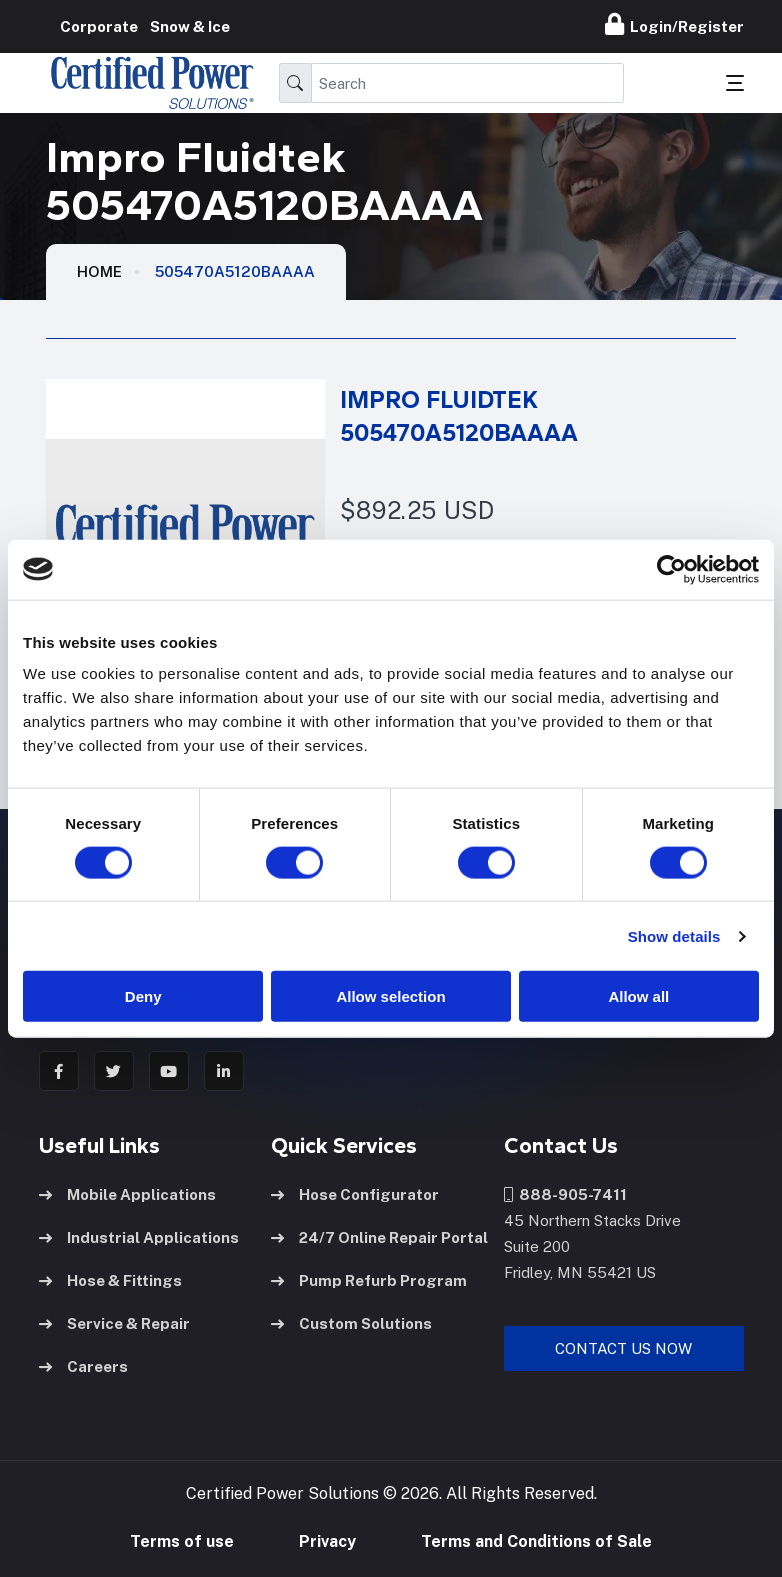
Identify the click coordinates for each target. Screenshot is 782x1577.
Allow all (638, 996)
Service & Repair (114, 1323)
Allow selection (390, 996)
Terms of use (182, 1541)
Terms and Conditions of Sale (536, 1541)
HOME (99, 271)
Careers (83, 1366)
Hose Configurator (355, 1194)
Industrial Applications (139, 1237)
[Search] (467, 83)
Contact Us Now (623, 1348)
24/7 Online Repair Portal (379, 1237)
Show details (674, 935)
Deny (143, 996)
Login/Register (674, 24)
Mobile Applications (127, 1194)
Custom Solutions (351, 1323)
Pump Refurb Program (369, 1280)
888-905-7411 (565, 1194)
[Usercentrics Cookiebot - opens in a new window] (671, 569)
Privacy (327, 1541)
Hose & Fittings (110, 1280)
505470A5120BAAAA (235, 271)
